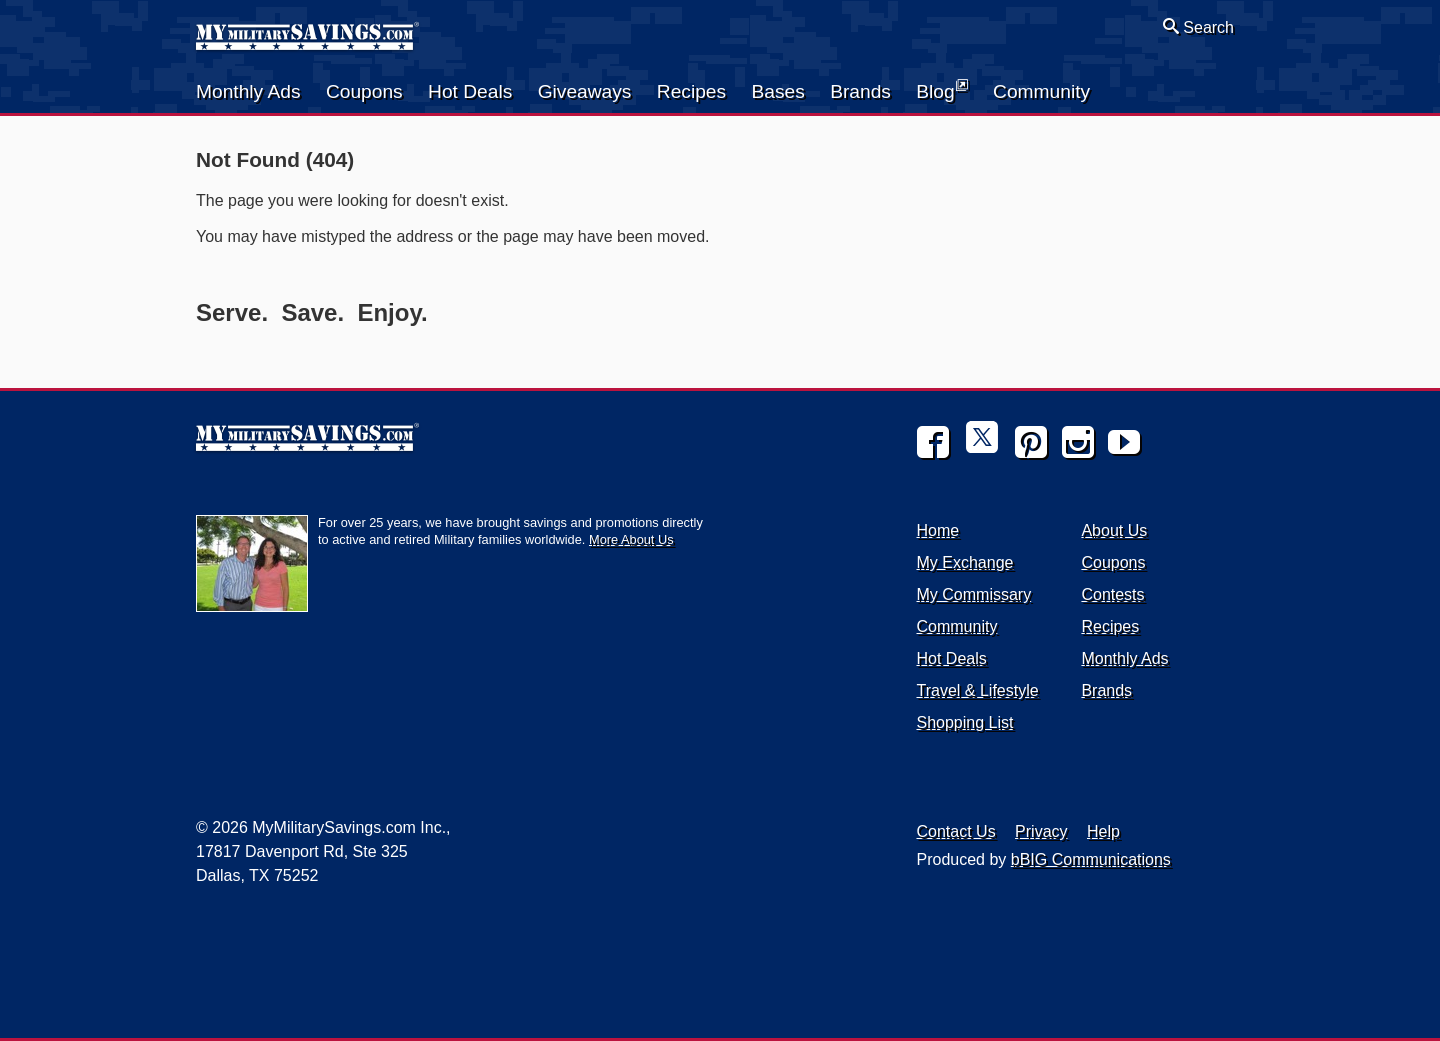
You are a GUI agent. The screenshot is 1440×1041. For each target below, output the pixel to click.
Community (1041, 91)
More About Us (631, 539)
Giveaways (585, 91)
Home (938, 530)
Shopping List (965, 722)
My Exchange (965, 562)
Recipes (691, 91)
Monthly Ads (248, 91)
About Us (1114, 530)
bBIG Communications (1091, 859)
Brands (860, 91)
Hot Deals (470, 91)
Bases (777, 91)
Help (1103, 831)
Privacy (1041, 831)
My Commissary (974, 594)
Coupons (364, 91)
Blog (941, 90)
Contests (1112, 594)
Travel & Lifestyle (978, 690)
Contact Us (956, 831)
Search (1198, 27)
